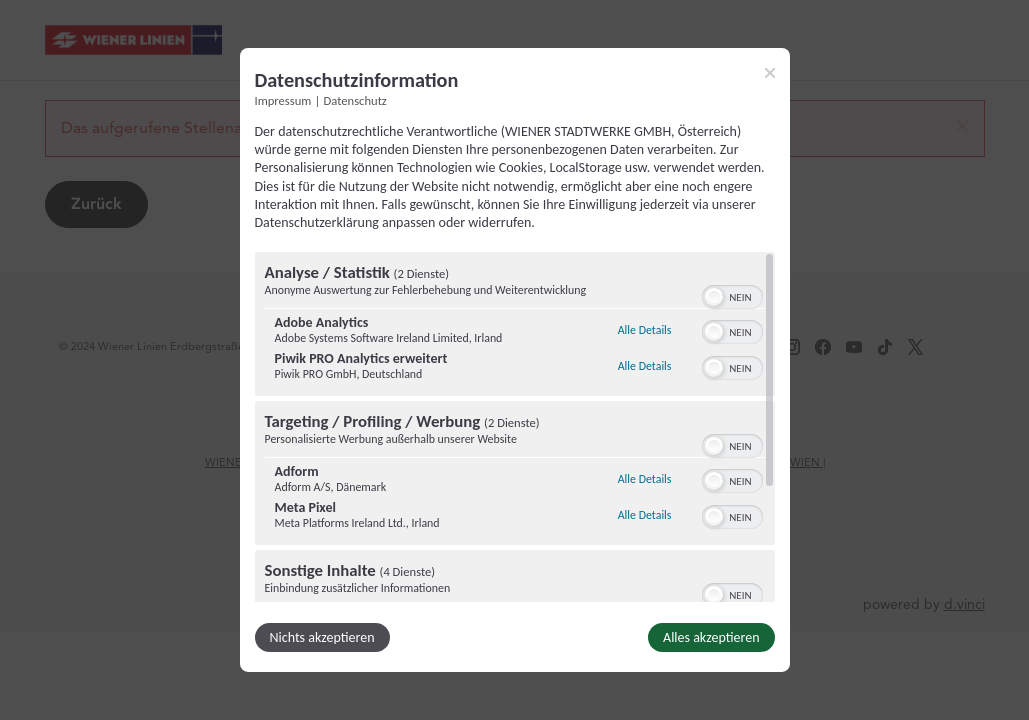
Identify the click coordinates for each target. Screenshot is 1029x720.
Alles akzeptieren (711, 637)
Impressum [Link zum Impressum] (283, 100)
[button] (714, 297)
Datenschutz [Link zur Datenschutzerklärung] (355, 100)
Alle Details (645, 330)
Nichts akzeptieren (322, 637)
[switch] (732, 295)
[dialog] (515, 360)
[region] (515, 427)
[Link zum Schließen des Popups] (770, 73)
